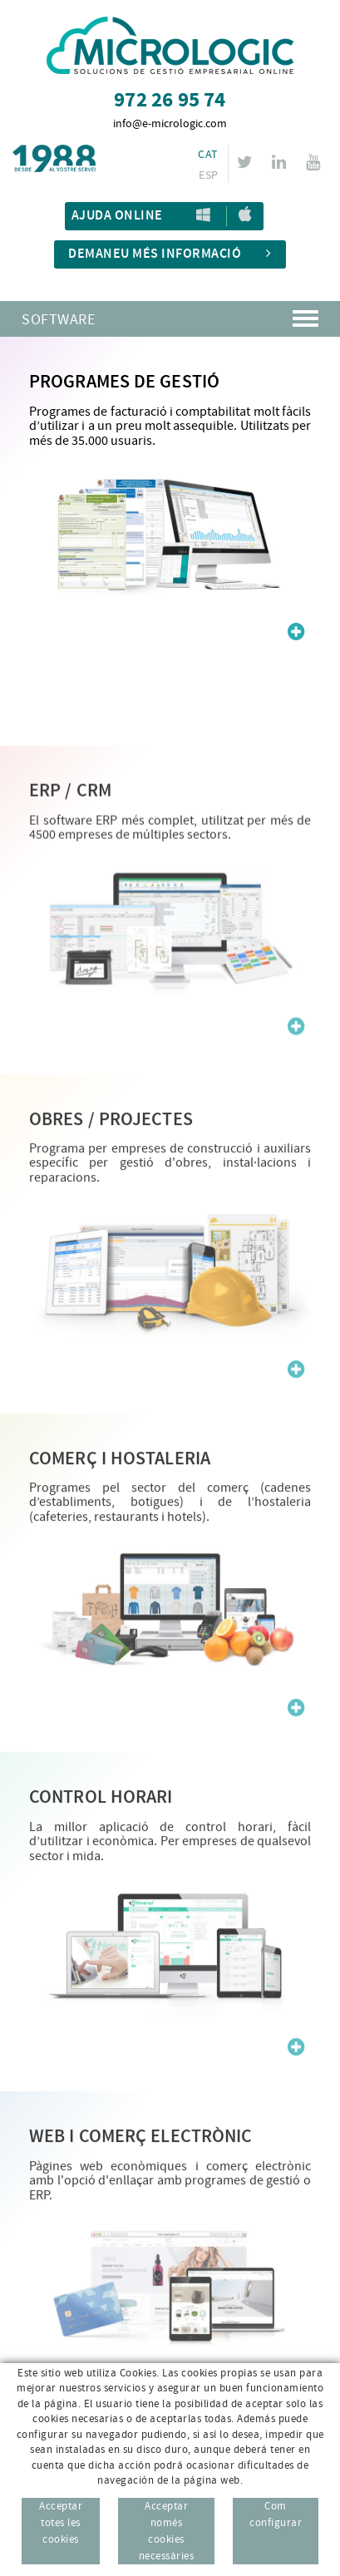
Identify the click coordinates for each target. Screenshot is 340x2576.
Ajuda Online (117, 216)
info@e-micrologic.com (170, 123)
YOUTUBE (315, 162)
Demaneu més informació (170, 254)
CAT (208, 154)
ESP (208, 175)
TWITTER (247, 162)
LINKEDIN (281, 162)
